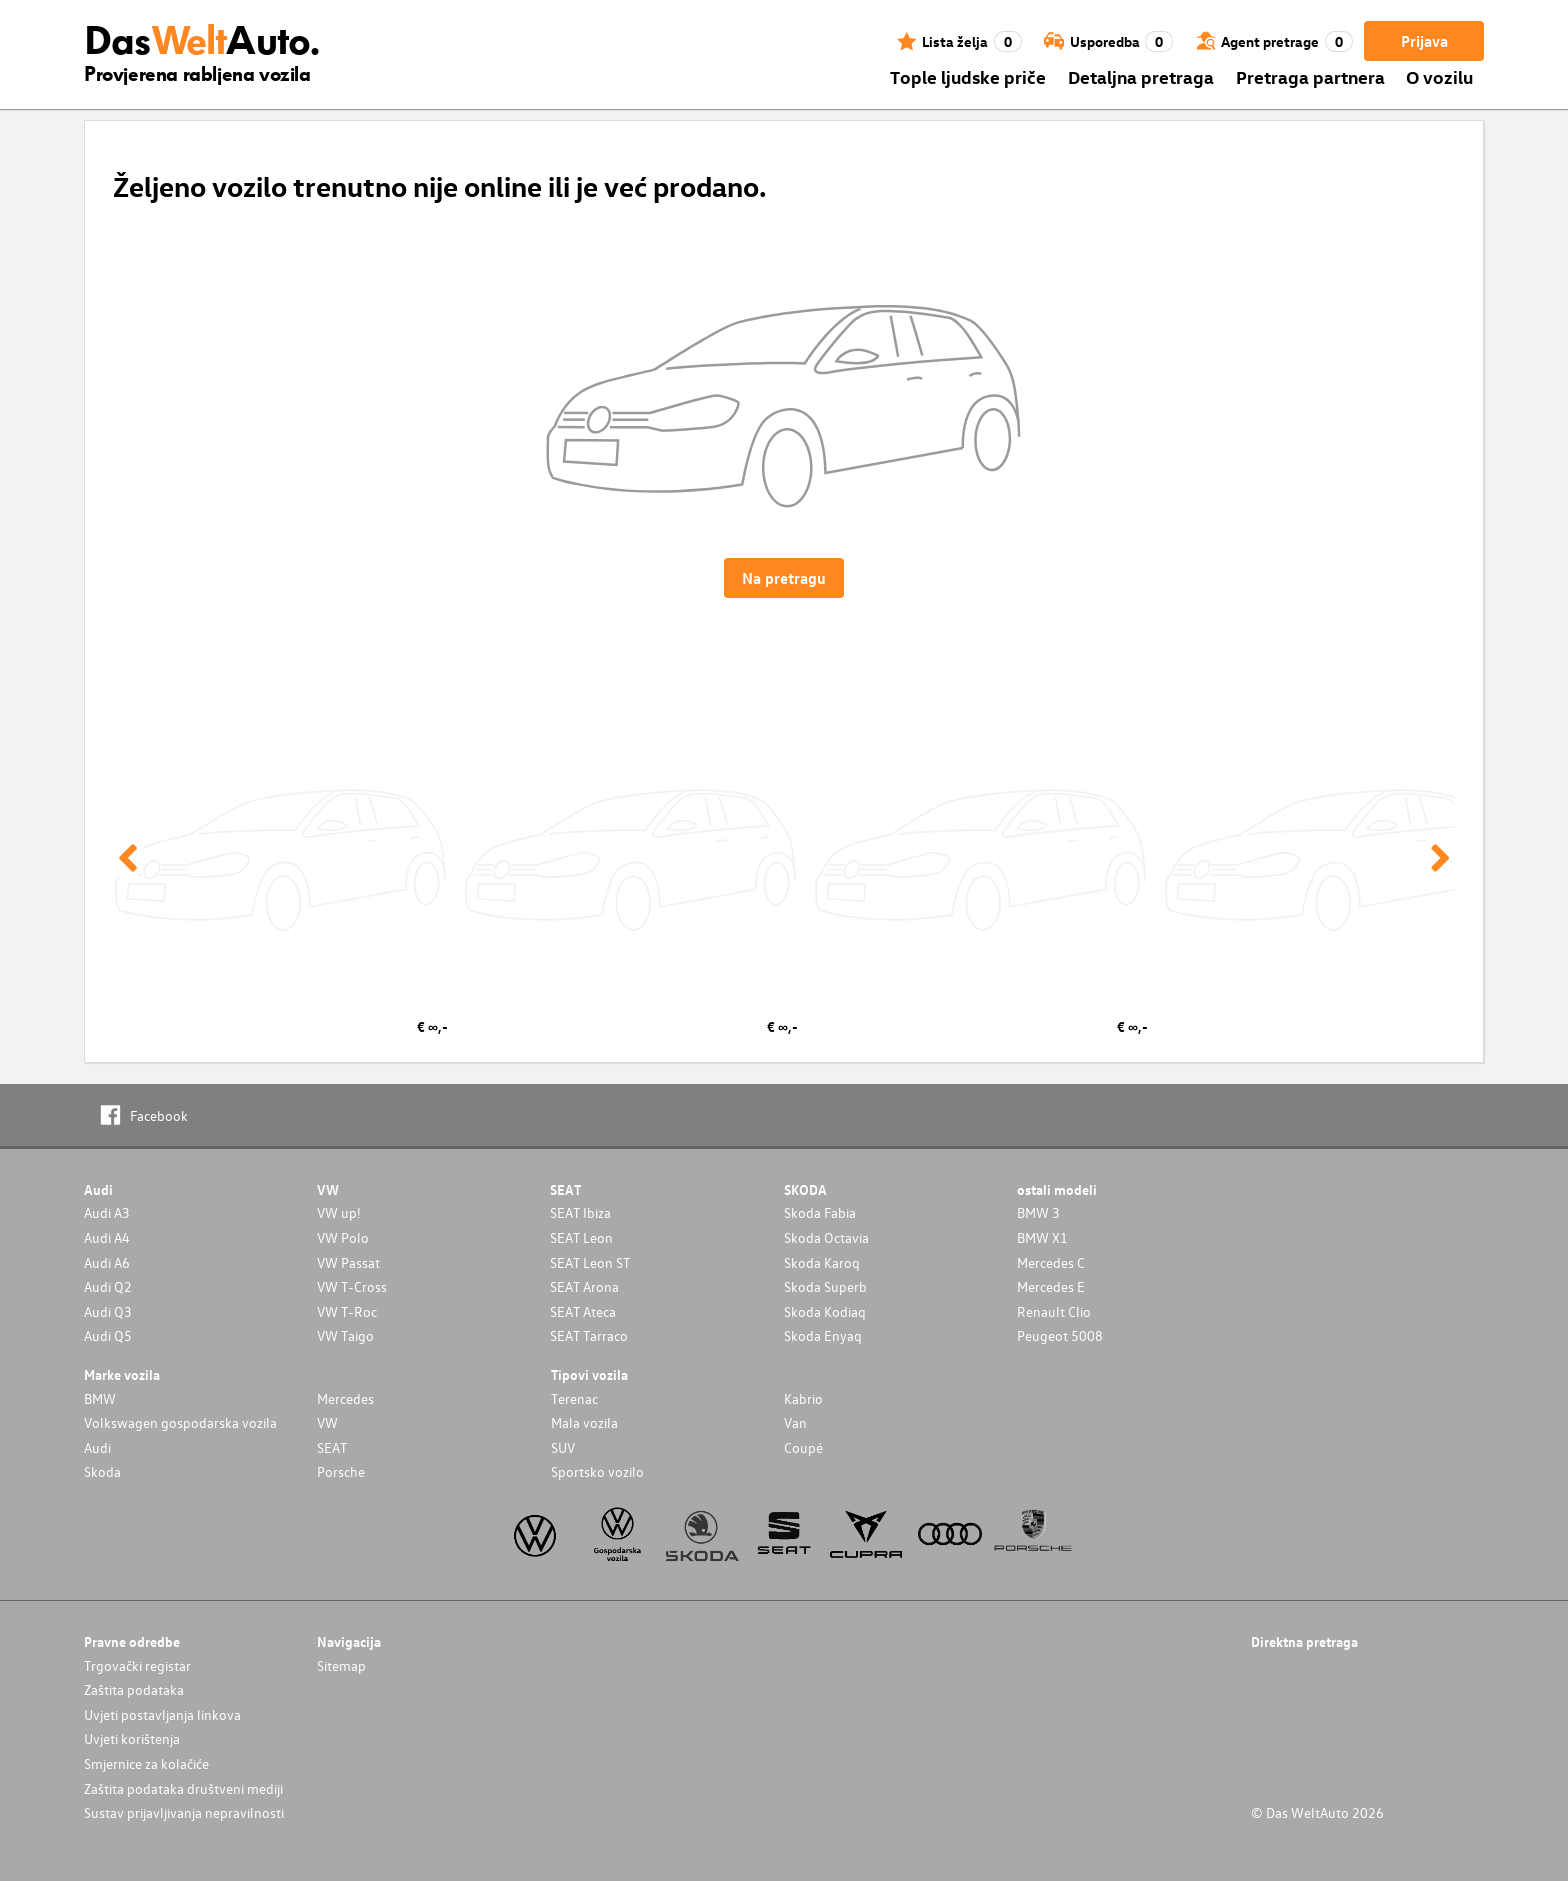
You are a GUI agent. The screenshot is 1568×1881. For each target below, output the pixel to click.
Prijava (1424, 41)
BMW (100, 1398)
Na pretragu (784, 578)
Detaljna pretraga (1141, 76)
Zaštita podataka (134, 1689)
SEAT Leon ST (590, 1262)
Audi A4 (107, 1237)
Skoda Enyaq (823, 1335)
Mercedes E (1051, 1286)
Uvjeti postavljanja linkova (162, 1714)
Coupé (803, 1447)
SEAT (332, 1447)
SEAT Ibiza (580, 1212)
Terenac (574, 1398)
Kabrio (803, 1398)
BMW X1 (1042, 1237)
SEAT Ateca (583, 1311)
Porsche (341, 1471)
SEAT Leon (581, 1237)
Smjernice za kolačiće (146, 1763)
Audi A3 (107, 1212)
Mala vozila (584, 1422)
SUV (563, 1447)
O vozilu (1439, 76)
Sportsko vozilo (597, 1471)
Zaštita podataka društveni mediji (183, 1788)
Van (795, 1422)
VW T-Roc (347, 1311)
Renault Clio (1054, 1311)
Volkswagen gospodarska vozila (180, 1422)
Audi (97, 1447)
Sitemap (341, 1665)
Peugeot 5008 (1060, 1335)
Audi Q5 (108, 1335)
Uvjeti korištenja (132, 1738)
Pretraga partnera (1310, 76)
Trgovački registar (137, 1665)
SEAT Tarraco (589, 1335)
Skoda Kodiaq (825, 1311)
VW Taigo (345, 1335)
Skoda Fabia (820, 1212)
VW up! (339, 1212)
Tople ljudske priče (968, 76)
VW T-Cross (352, 1286)
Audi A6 (107, 1262)
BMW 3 (1038, 1212)
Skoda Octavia (826, 1237)
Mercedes (345, 1398)
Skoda (102, 1471)
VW (327, 1422)
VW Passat (348, 1262)
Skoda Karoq (822, 1262)
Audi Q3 (108, 1311)
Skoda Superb (825, 1286)
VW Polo (343, 1237)
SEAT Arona (584, 1286)
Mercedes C (1051, 1262)
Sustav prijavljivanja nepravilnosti (184, 1812)
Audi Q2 (108, 1286)
